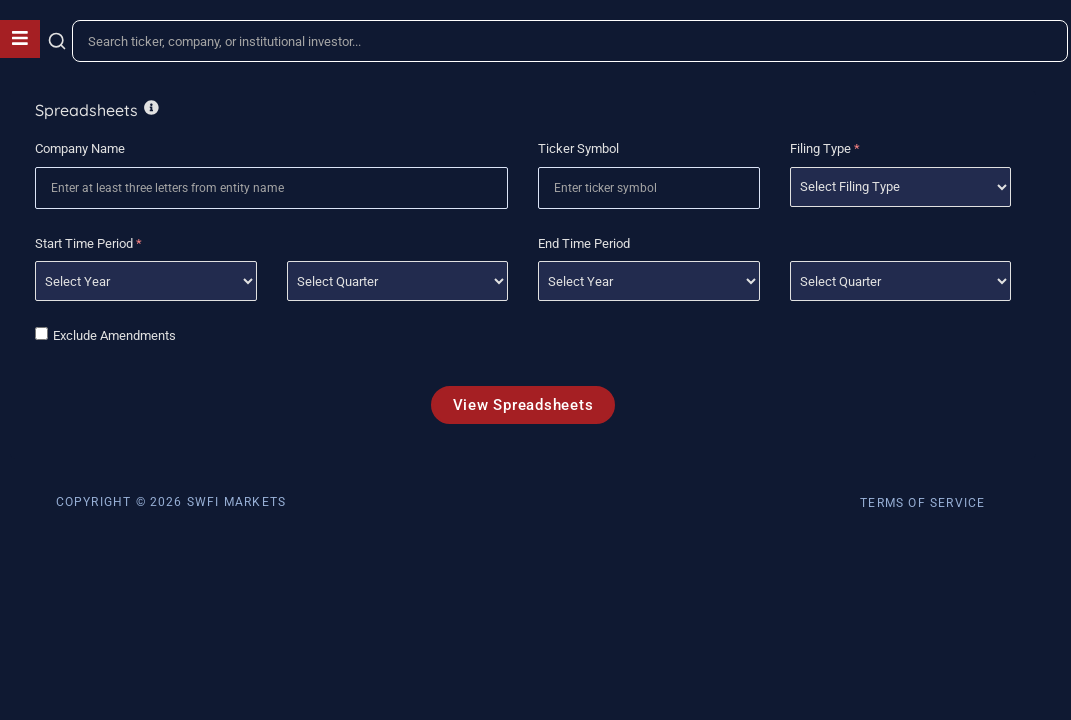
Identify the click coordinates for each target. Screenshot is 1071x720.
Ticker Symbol (578, 148)
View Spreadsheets (523, 405)
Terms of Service (922, 503)
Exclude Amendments (114, 335)
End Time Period (584, 243)
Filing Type (825, 148)
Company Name (80, 148)
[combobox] (570, 41)
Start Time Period (88, 243)
